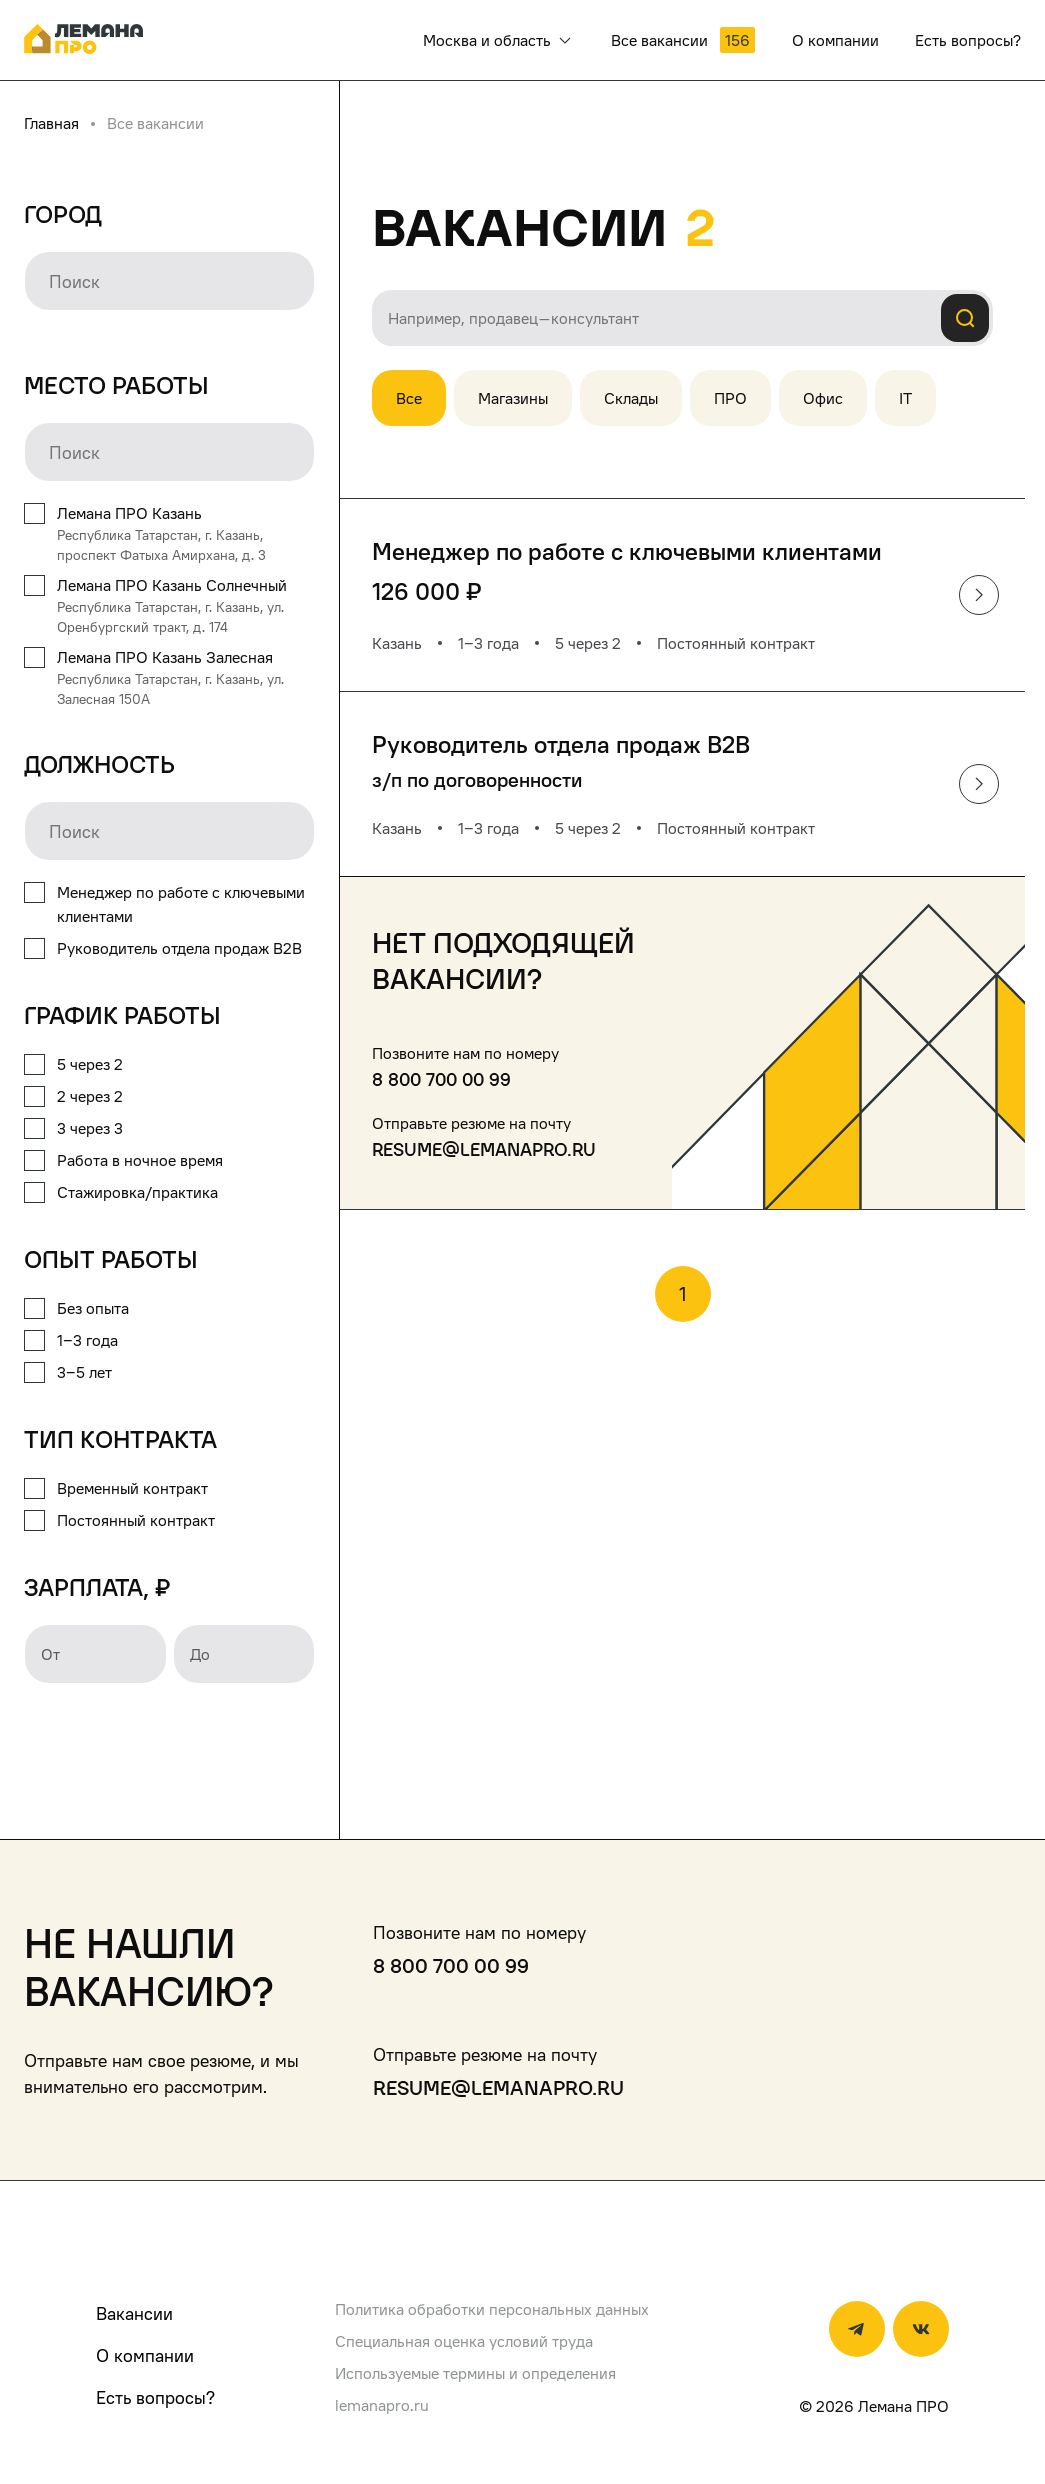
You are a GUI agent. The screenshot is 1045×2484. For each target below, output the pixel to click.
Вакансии (134, 2313)
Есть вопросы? (155, 2397)
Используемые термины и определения (475, 2373)
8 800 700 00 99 (441, 1079)
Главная (51, 123)
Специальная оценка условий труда (464, 2341)
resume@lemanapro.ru (484, 1149)
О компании (145, 2355)
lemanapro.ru (382, 2405)
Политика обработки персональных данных (492, 2309)
